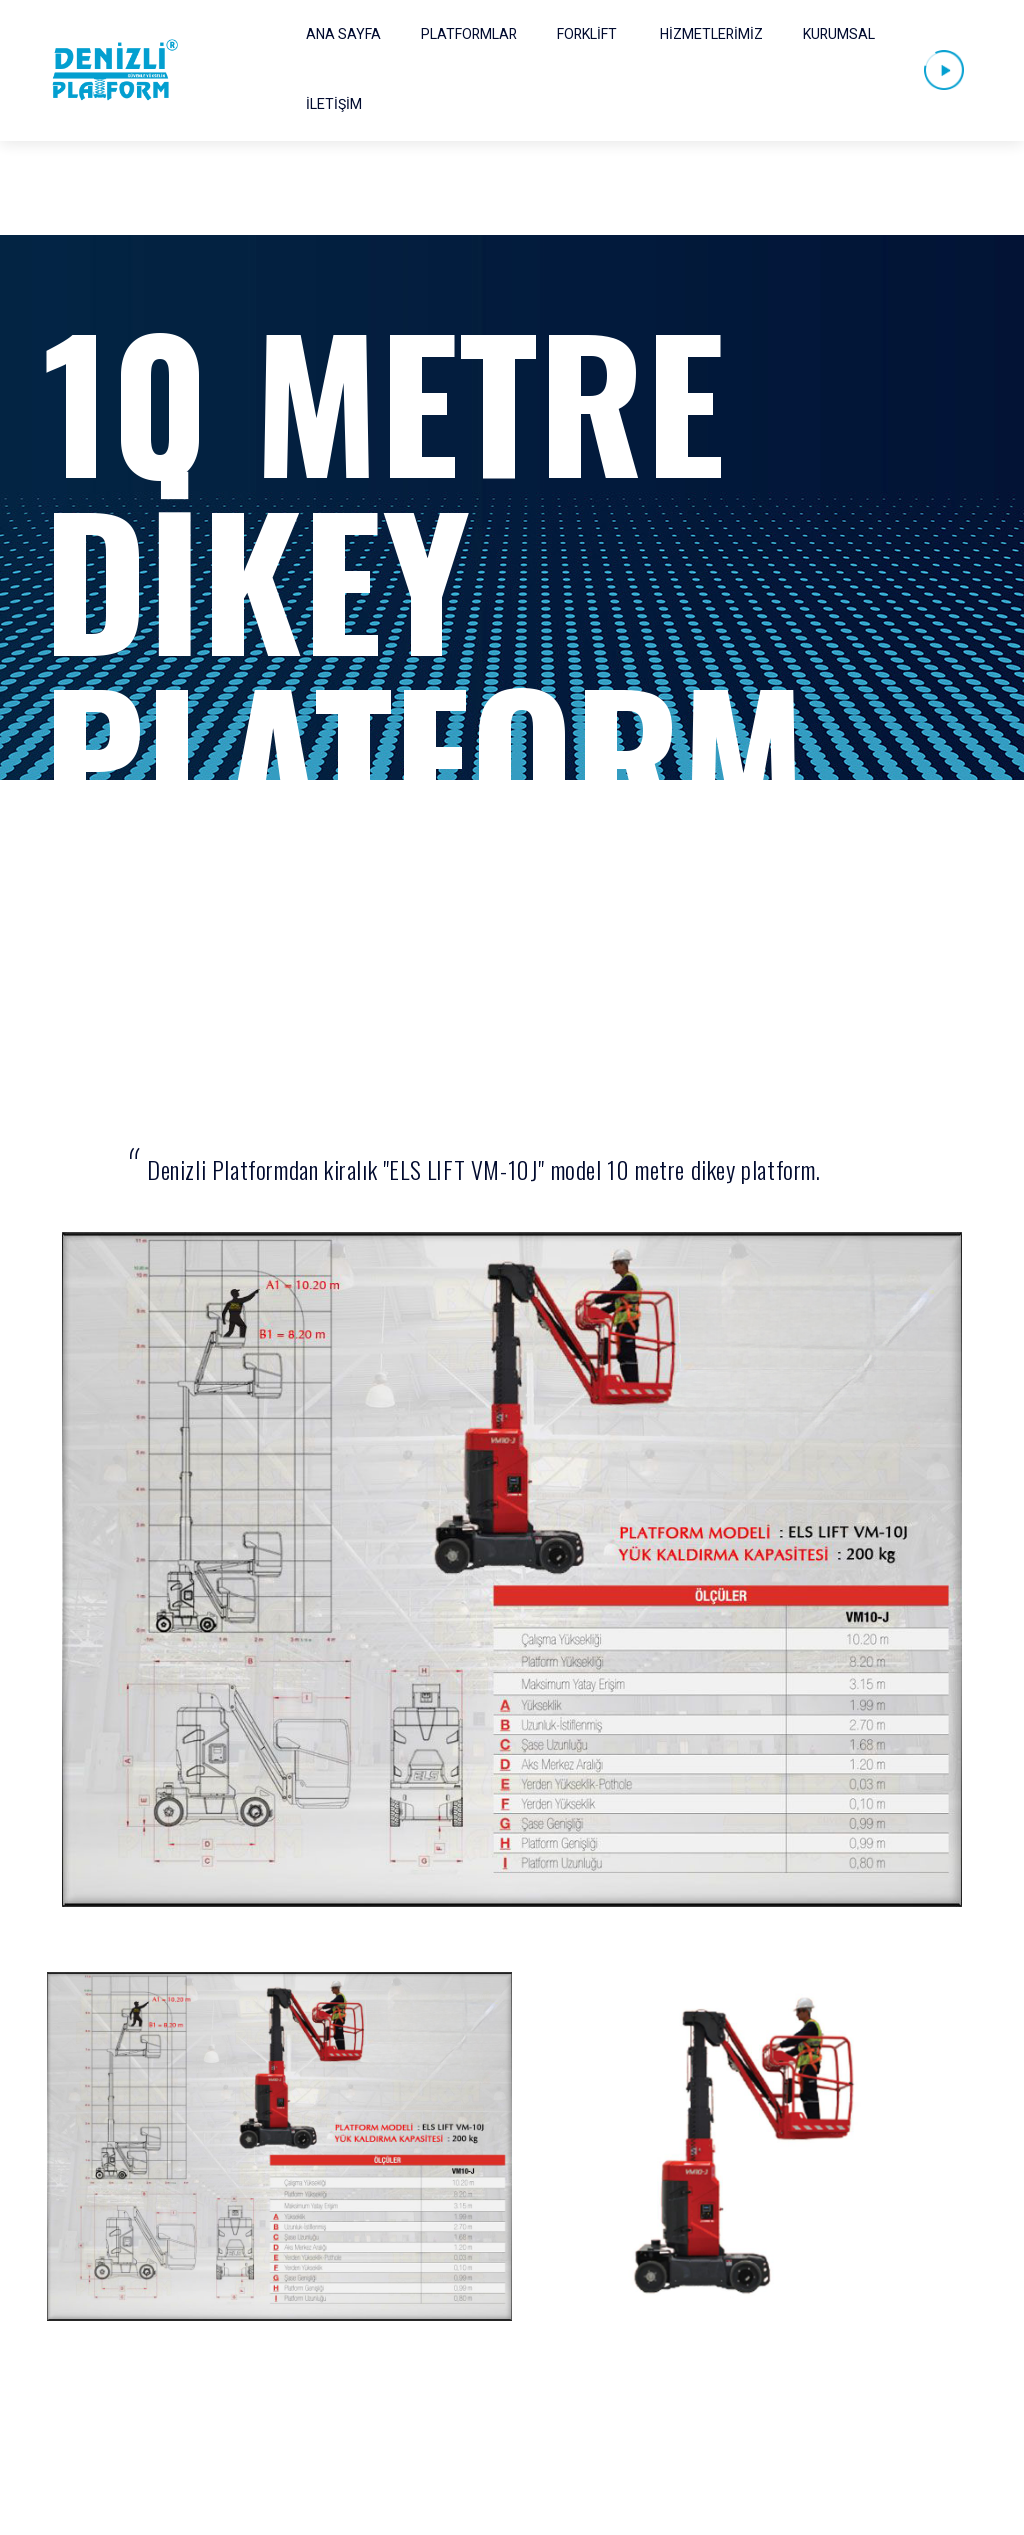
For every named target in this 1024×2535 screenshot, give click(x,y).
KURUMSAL (839, 34)
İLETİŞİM (334, 104)
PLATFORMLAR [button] (469, 34)
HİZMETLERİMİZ (711, 34)
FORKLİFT (587, 34)
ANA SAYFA (343, 34)
